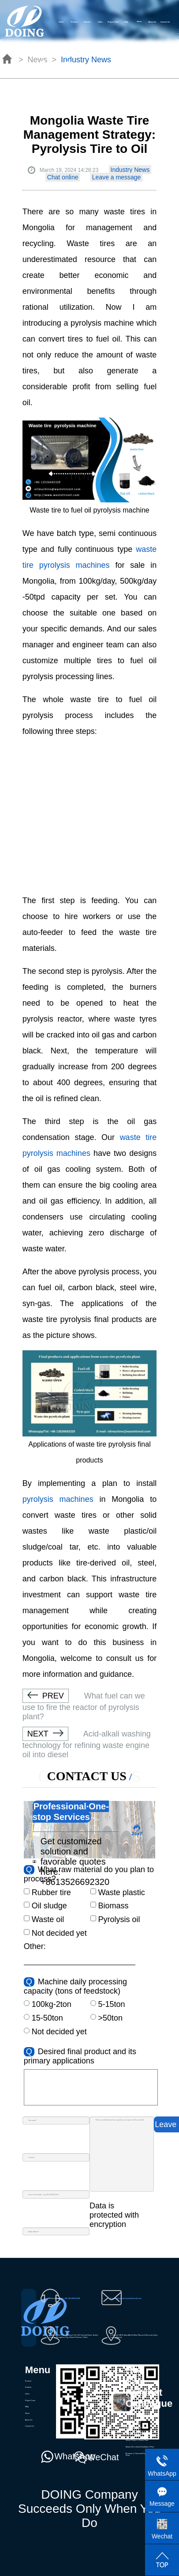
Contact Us (165, 22)
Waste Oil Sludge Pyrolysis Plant (139, 2433)
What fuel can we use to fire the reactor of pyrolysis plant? (83, 1706)
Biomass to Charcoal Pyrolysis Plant (138, 2454)
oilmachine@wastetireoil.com (129, 2298)
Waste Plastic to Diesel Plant (137, 2440)
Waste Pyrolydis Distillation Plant (139, 2414)
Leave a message (116, 177)
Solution (87, 22)
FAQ (126, 22)
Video (100, 22)
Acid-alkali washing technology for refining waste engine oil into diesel (86, 1744)
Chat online (62, 177)
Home (61, 22)
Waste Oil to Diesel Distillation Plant (140, 2447)
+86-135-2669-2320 (72, 2298)
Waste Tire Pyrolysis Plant (136, 2421)
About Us (152, 22)
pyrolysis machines (57, 1499)
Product (74, 22)
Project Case (113, 22)
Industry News (130, 169)
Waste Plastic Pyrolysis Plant (137, 2427)
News (27, 2413)
